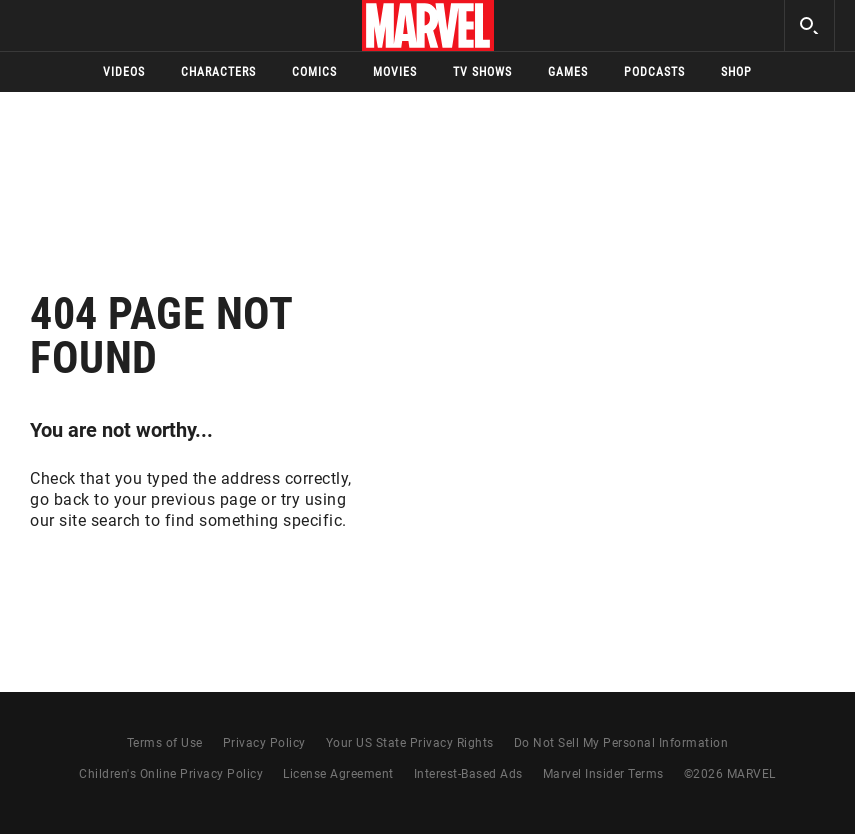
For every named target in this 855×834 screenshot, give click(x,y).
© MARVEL (730, 774)
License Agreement (338, 774)
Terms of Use (165, 743)
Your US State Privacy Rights (410, 743)
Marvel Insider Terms (603, 774)
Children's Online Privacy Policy (171, 774)
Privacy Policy (264, 743)
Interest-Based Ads (468, 774)
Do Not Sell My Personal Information (621, 743)
